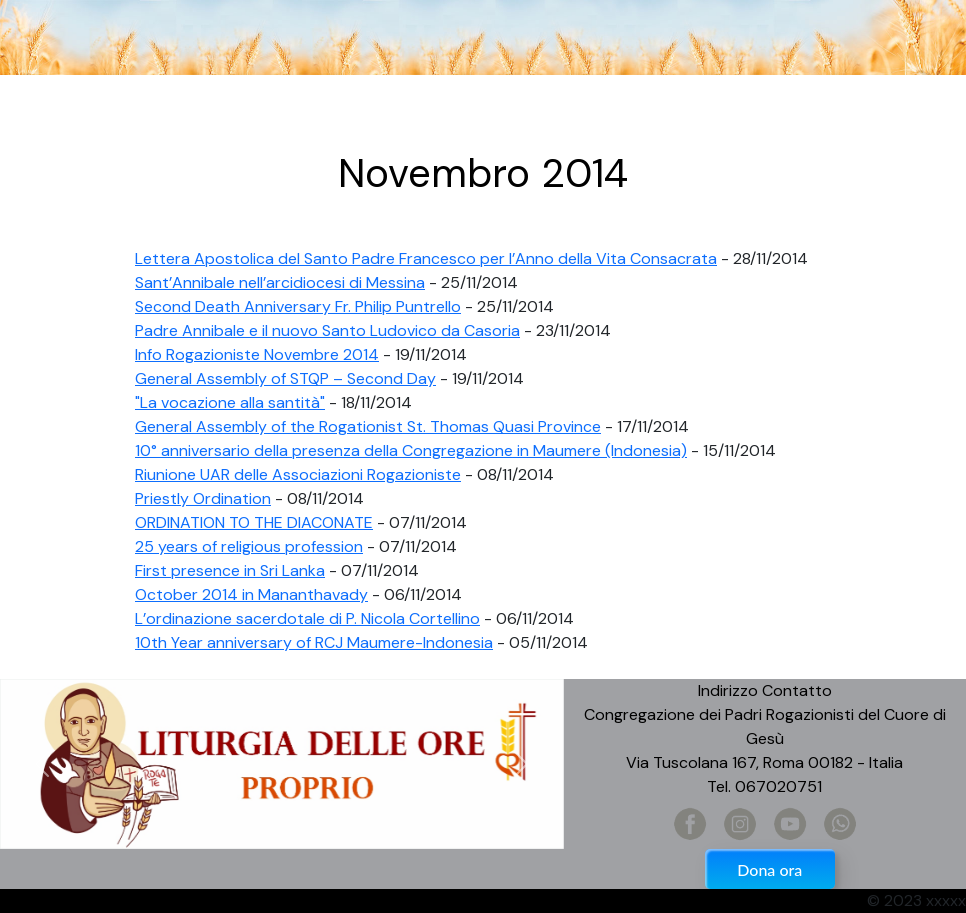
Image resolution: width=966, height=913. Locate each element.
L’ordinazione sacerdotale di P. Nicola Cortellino (307, 618)
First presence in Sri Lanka (230, 570)
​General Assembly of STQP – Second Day (285, 378)
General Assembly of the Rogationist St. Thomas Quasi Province (368, 426)
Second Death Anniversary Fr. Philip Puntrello (298, 306)
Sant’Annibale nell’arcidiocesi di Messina (280, 282)
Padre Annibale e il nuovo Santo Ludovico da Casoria (327, 330)
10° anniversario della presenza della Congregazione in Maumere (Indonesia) (411, 450)
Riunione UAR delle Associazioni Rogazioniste (298, 474)
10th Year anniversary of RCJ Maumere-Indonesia (314, 642)
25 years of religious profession (249, 546)
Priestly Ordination (203, 498)
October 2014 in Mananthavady (251, 594)
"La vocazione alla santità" (230, 402)
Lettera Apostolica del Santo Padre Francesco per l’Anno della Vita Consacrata (426, 258)
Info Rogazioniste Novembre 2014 (257, 354)
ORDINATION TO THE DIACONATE (254, 522)
